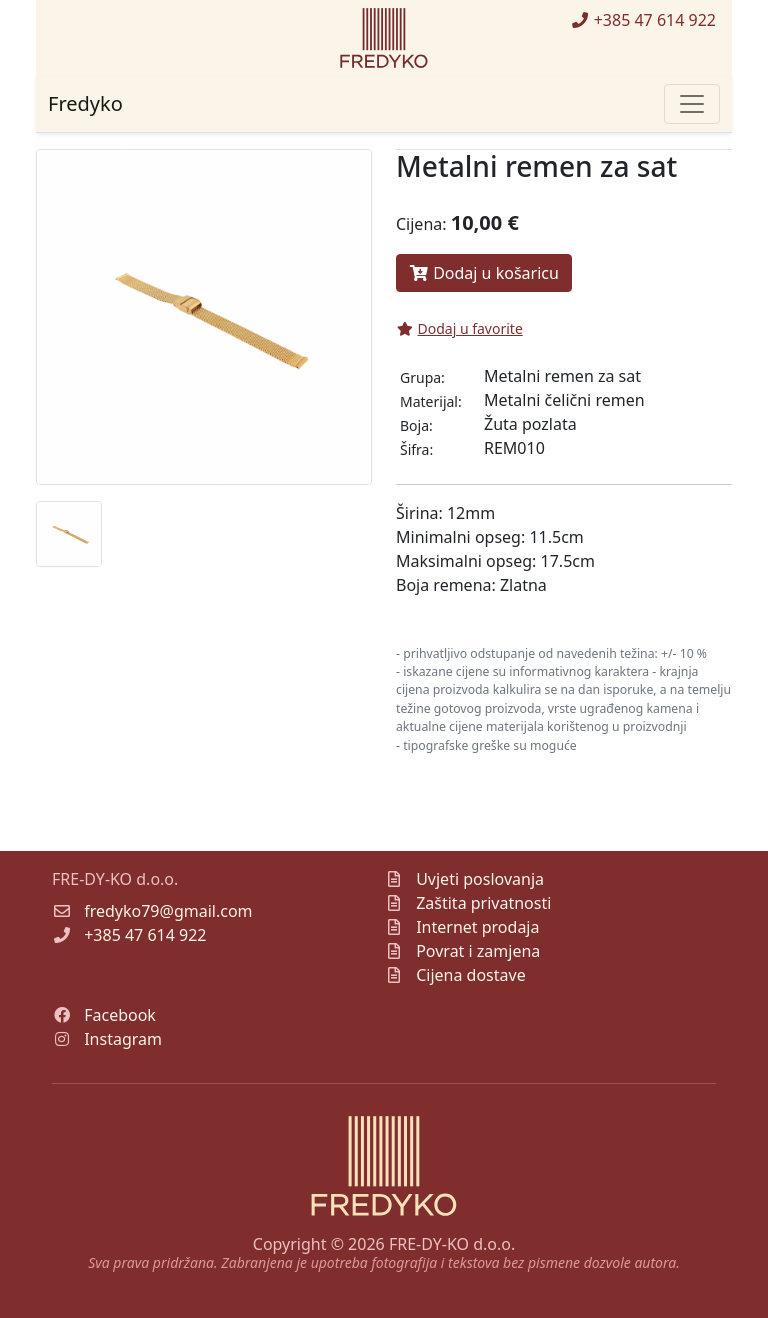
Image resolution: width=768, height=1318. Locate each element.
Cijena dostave (471, 975)
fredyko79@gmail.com (168, 911)
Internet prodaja (477, 927)
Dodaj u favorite (459, 328)
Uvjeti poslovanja (480, 879)
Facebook (120, 1015)
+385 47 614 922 (643, 20)
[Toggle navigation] (692, 104)
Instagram (123, 1039)
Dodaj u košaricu (484, 273)
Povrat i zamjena (478, 951)
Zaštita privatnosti (483, 903)
